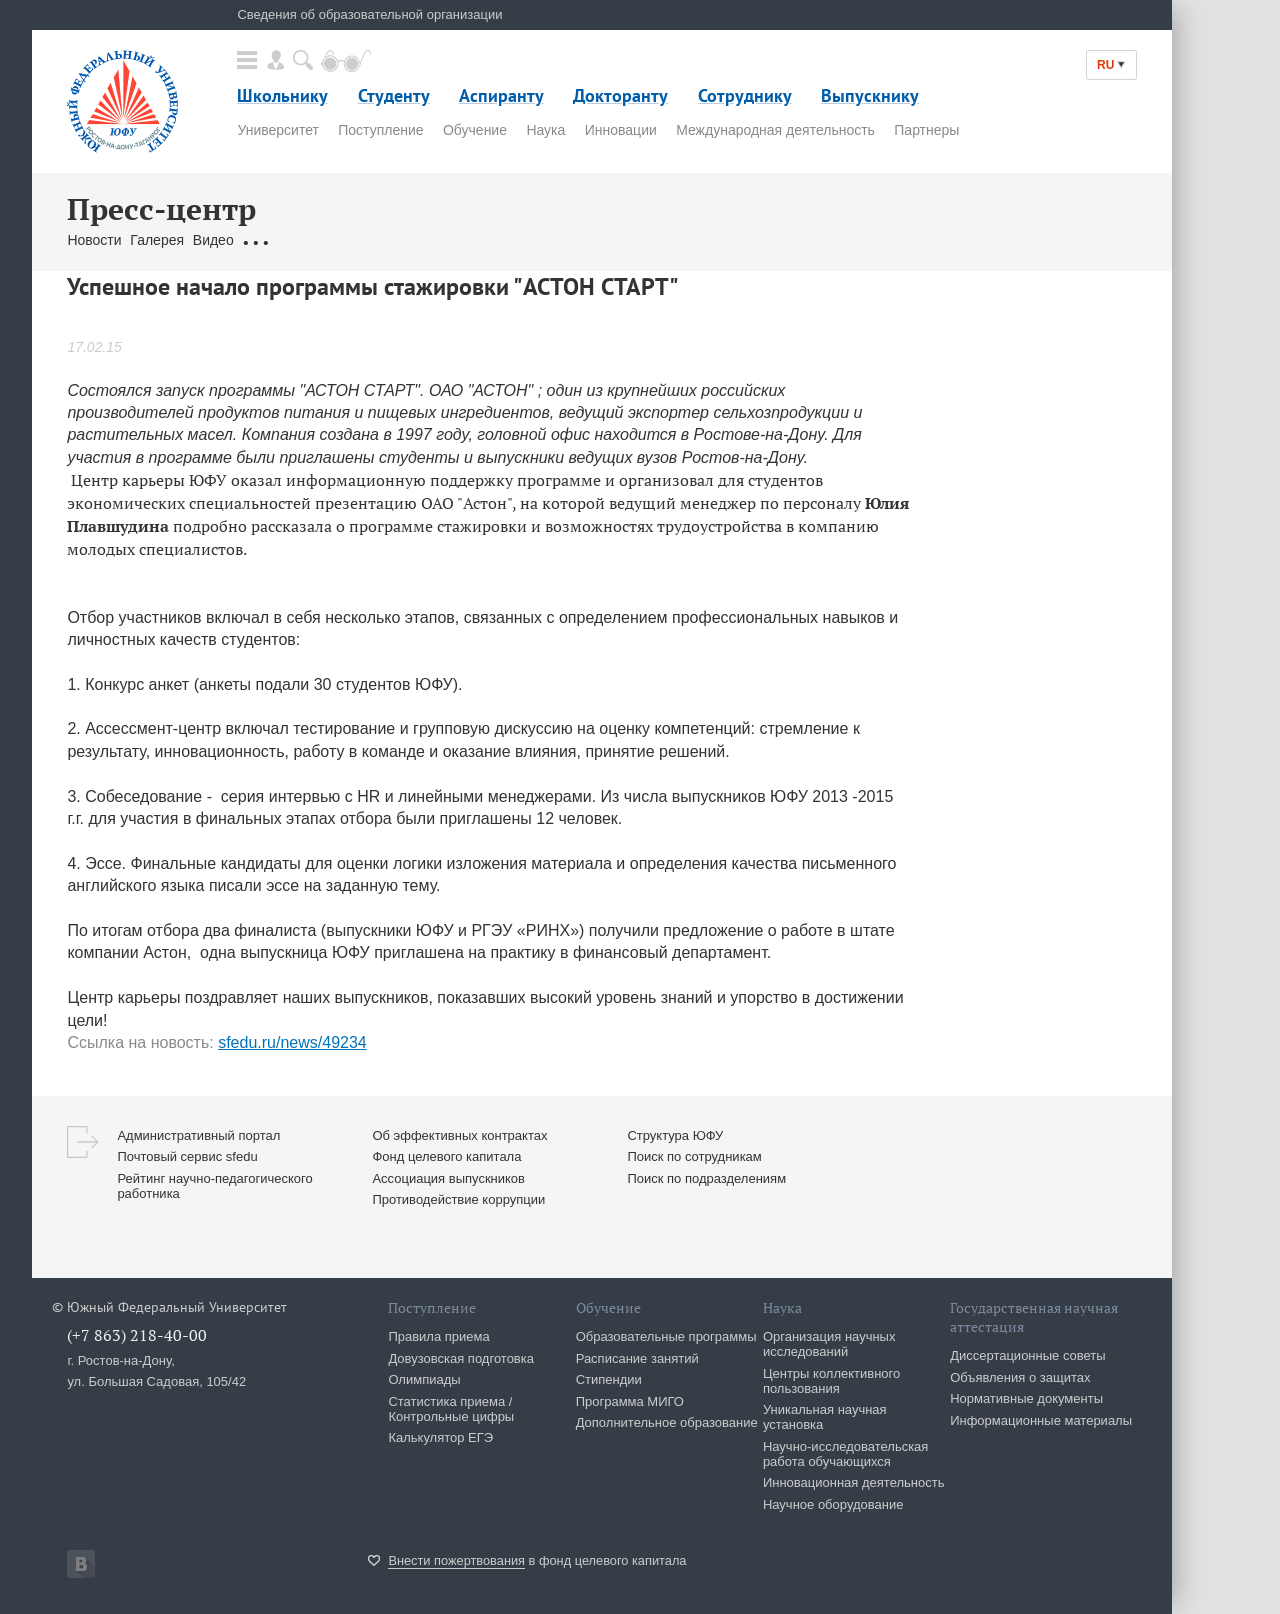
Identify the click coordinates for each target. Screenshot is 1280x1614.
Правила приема (438, 1336)
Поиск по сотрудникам (694, 1156)
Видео (213, 240)
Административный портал (198, 1135)
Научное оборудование (833, 1504)
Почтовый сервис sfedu (187, 1156)
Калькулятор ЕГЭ (440, 1437)
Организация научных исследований (829, 1344)
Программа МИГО (630, 1401)
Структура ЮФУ (675, 1135)
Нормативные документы (1026, 1398)
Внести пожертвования (456, 1560)
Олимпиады (424, 1379)
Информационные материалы (1041, 1420)
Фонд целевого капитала (446, 1156)
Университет (277, 130)
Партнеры (926, 130)
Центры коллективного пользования (831, 1381)
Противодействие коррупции (458, 1199)
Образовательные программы (666, 1336)
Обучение (475, 130)
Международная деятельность (775, 130)
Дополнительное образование (667, 1422)
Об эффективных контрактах (459, 1135)
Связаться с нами (443, 240)
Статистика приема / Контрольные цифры (451, 1409)
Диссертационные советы (1028, 1355)
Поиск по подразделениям (706, 1178)
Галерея (157, 240)
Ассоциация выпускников (448, 1178)
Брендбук (540, 240)
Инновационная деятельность (854, 1482)
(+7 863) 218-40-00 (137, 1335)
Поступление (380, 130)
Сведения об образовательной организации (369, 14)
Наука (545, 130)
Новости (94, 240)
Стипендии (609, 1379)
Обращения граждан (309, 240)
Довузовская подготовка (461, 1358)
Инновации (621, 130)
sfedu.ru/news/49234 (292, 1042)
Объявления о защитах (1020, 1377)
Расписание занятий (637, 1358)
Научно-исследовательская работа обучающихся (846, 1454)
